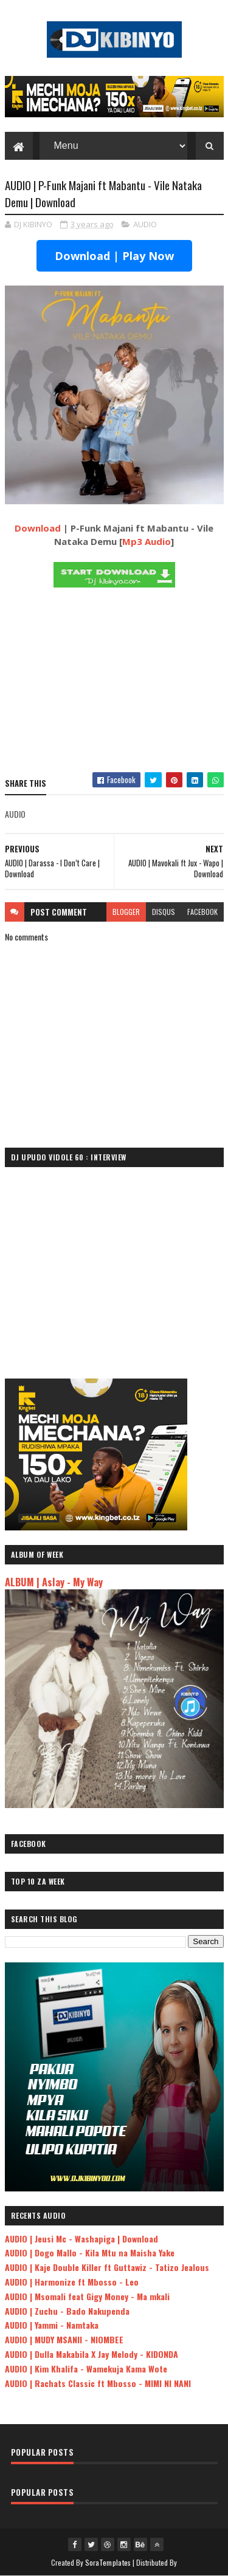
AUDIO (145, 224)
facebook (202, 911)
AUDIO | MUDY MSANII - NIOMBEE (64, 2339)
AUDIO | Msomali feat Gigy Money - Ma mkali (87, 2296)
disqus (163, 911)
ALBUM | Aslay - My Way (54, 1581)
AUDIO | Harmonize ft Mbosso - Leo (72, 2281)
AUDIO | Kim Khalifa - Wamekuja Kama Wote (86, 2368)
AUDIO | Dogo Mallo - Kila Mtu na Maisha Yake (89, 2252)
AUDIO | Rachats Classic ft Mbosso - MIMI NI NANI (98, 2383)
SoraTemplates (108, 2562)
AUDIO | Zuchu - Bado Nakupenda (67, 2310)
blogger (126, 911)
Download (38, 528)
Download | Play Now (114, 255)
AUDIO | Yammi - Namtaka (51, 2324)
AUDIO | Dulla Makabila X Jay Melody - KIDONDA (91, 2354)
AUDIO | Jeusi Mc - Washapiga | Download (81, 2238)
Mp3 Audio (146, 541)
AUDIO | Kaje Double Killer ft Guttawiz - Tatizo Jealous (107, 2267)
